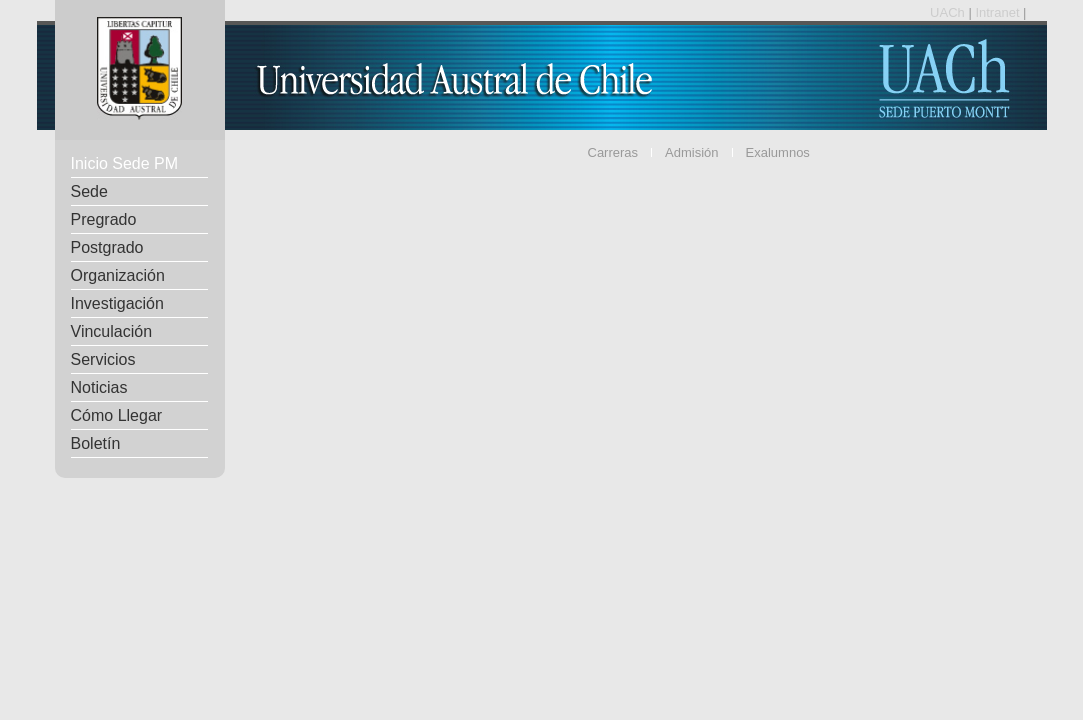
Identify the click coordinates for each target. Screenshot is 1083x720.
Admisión (691, 152)
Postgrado (107, 247)
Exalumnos (778, 152)
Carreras (613, 152)
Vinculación (112, 331)
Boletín (96, 443)
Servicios (103, 359)
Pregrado (104, 219)
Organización (118, 275)
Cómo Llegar (117, 415)
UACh (949, 12)
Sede (89, 191)
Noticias (99, 387)
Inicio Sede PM (125, 163)
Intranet (999, 12)
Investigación (117, 303)
